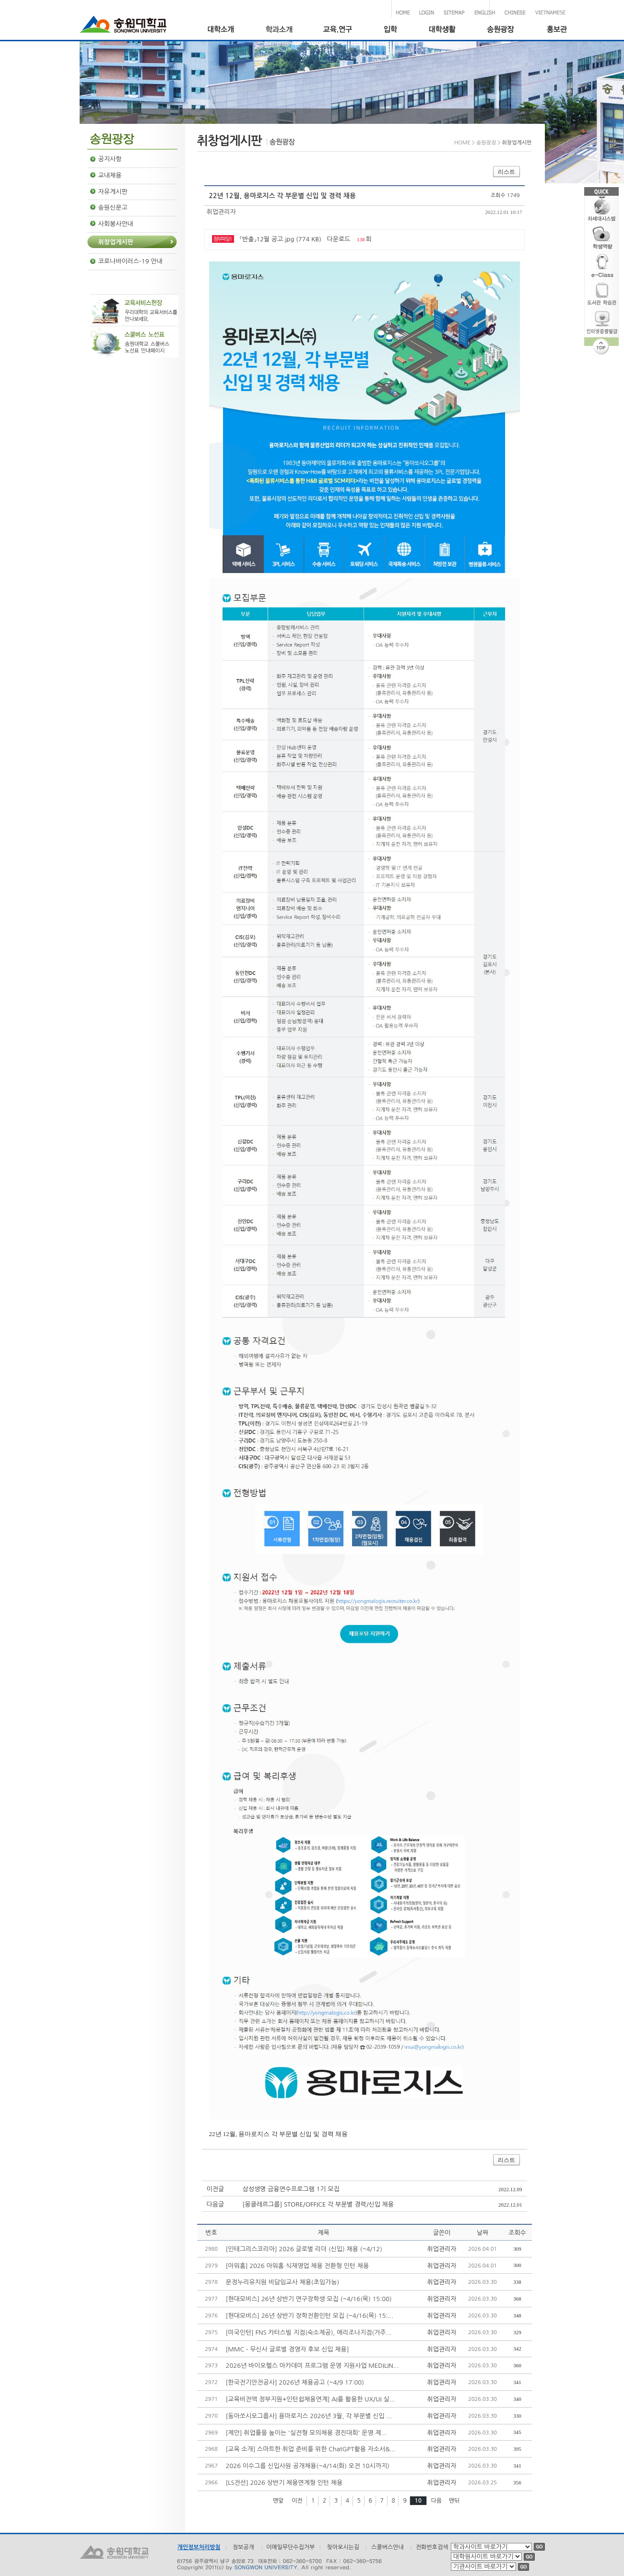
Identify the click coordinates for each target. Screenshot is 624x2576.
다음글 (215, 2204)
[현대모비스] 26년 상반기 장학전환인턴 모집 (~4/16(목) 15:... (310, 2316)
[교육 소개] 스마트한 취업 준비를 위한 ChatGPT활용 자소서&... (311, 2449)
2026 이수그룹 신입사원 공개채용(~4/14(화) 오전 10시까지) (307, 2466)
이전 (297, 2501)
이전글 (215, 2189)
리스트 (506, 171)
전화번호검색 (432, 2547)
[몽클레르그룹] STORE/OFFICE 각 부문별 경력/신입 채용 (318, 2204)
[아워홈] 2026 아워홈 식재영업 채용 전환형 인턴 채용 (297, 2266)
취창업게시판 (115, 242)
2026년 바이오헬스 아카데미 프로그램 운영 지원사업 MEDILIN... (312, 2365)
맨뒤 (454, 2501)
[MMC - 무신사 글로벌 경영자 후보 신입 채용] (287, 2349)
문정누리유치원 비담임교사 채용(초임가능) (283, 2282)
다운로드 (339, 239)
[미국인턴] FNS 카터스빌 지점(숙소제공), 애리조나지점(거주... (309, 2332)
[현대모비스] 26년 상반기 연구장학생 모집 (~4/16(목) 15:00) (309, 2299)
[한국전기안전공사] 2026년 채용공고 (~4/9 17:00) (295, 2382)
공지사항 (110, 159)
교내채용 (110, 175)
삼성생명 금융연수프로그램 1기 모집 (291, 2189)
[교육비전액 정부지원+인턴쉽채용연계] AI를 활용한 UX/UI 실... (310, 2399)
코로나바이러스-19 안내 (130, 261)
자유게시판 (113, 192)
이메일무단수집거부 (290, 2547)
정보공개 (243, 2547)
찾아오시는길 (343, 2547)
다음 (436, 2501)
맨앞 (278, 2501)
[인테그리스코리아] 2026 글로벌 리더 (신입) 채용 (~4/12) (304, 2249)
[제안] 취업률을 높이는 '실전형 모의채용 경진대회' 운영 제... (306, 2433)
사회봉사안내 (115, 224)
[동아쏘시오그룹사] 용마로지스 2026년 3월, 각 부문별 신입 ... (309, 2416)
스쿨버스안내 (387, 2547)
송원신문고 (113, 207)
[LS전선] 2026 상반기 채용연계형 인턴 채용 (284, 2483)
